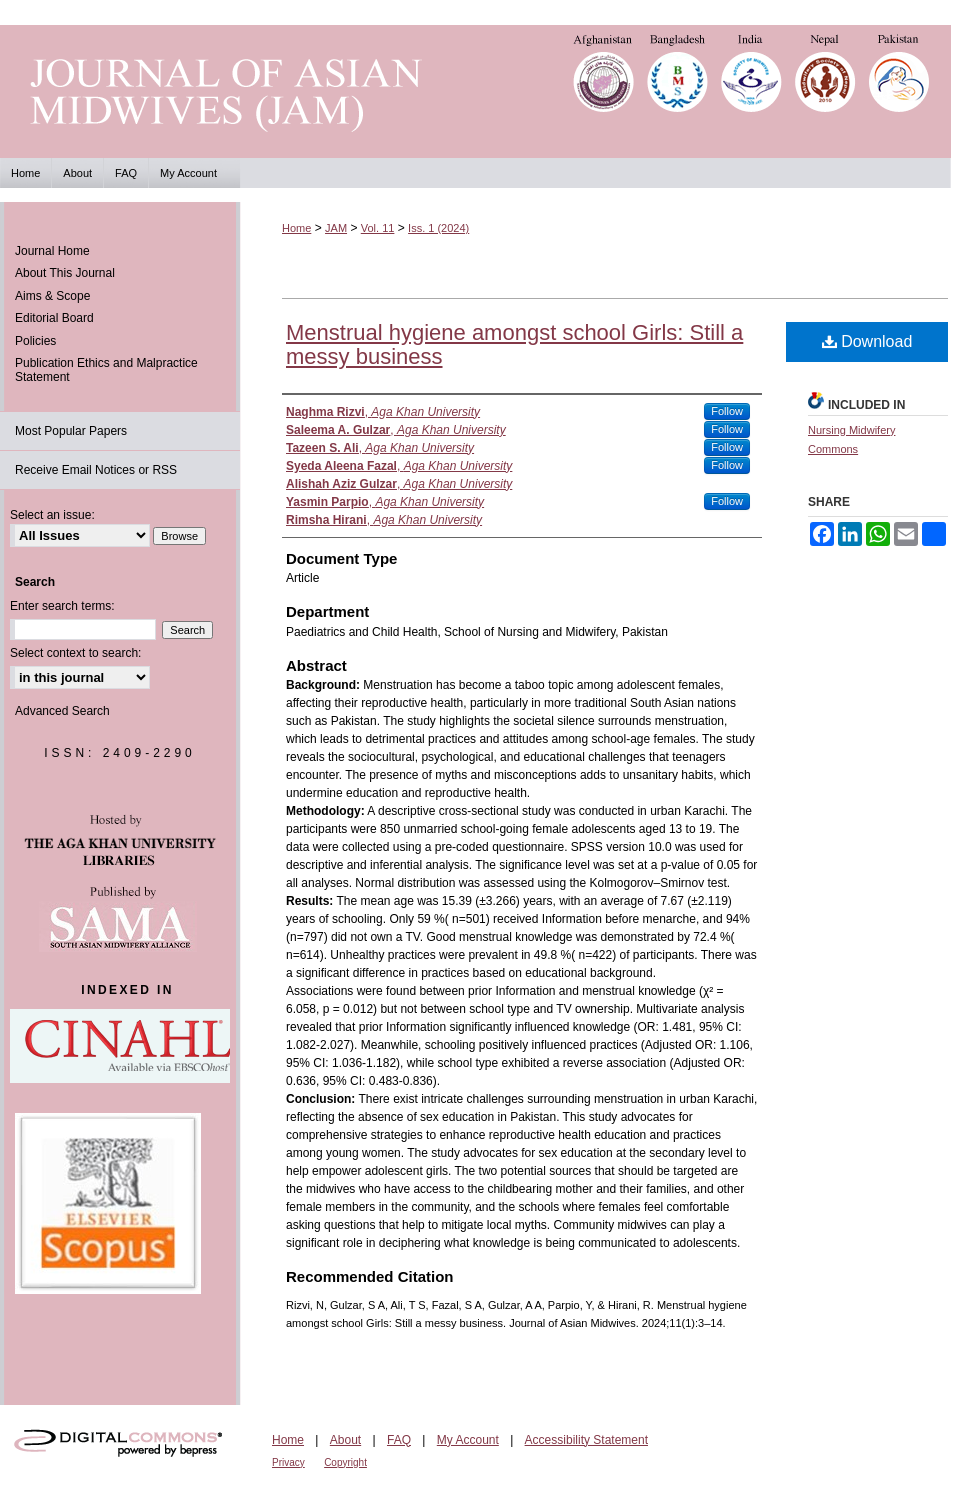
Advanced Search (62, 711)
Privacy (288, 1462)
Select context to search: (75, 653)
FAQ (399, 1440)
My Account (468, 1440)
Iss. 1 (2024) (438, 228)
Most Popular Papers (71, 431)
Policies (35, 341)
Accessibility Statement (586, 1440)
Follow (727, 411)
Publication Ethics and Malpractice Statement (106, 370)
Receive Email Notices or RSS (96, 470)
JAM (336, 228)
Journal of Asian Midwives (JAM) (490, 91)
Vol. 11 (378, 228)
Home (296, 228)
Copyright (345, 1462)
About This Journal (65, 273)
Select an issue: (52, 515)
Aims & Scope (52, 296)
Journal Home (52, 251)
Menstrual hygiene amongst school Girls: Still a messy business (514, 344)
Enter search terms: (62, 606)
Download (867, 341)
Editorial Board (54, 318)
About (345, 1440)
